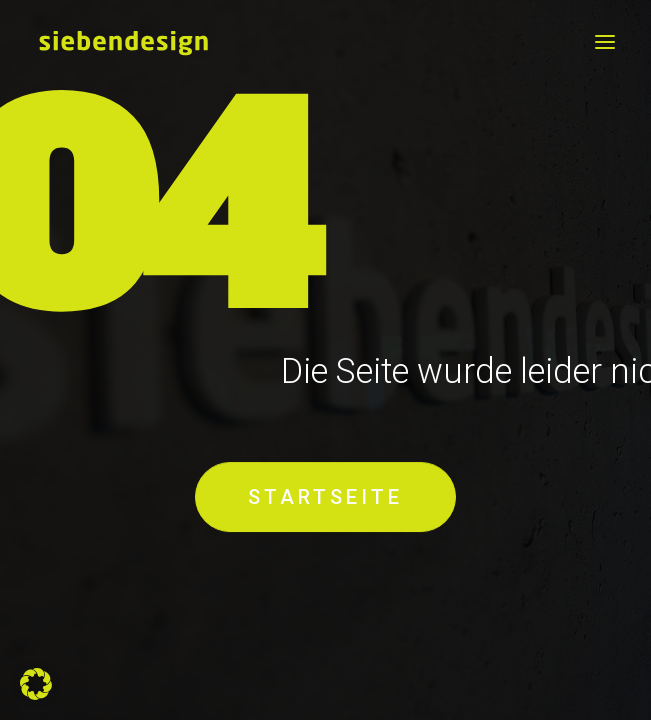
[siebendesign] (123, 42)
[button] (605, 42)
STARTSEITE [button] (325, 498)
